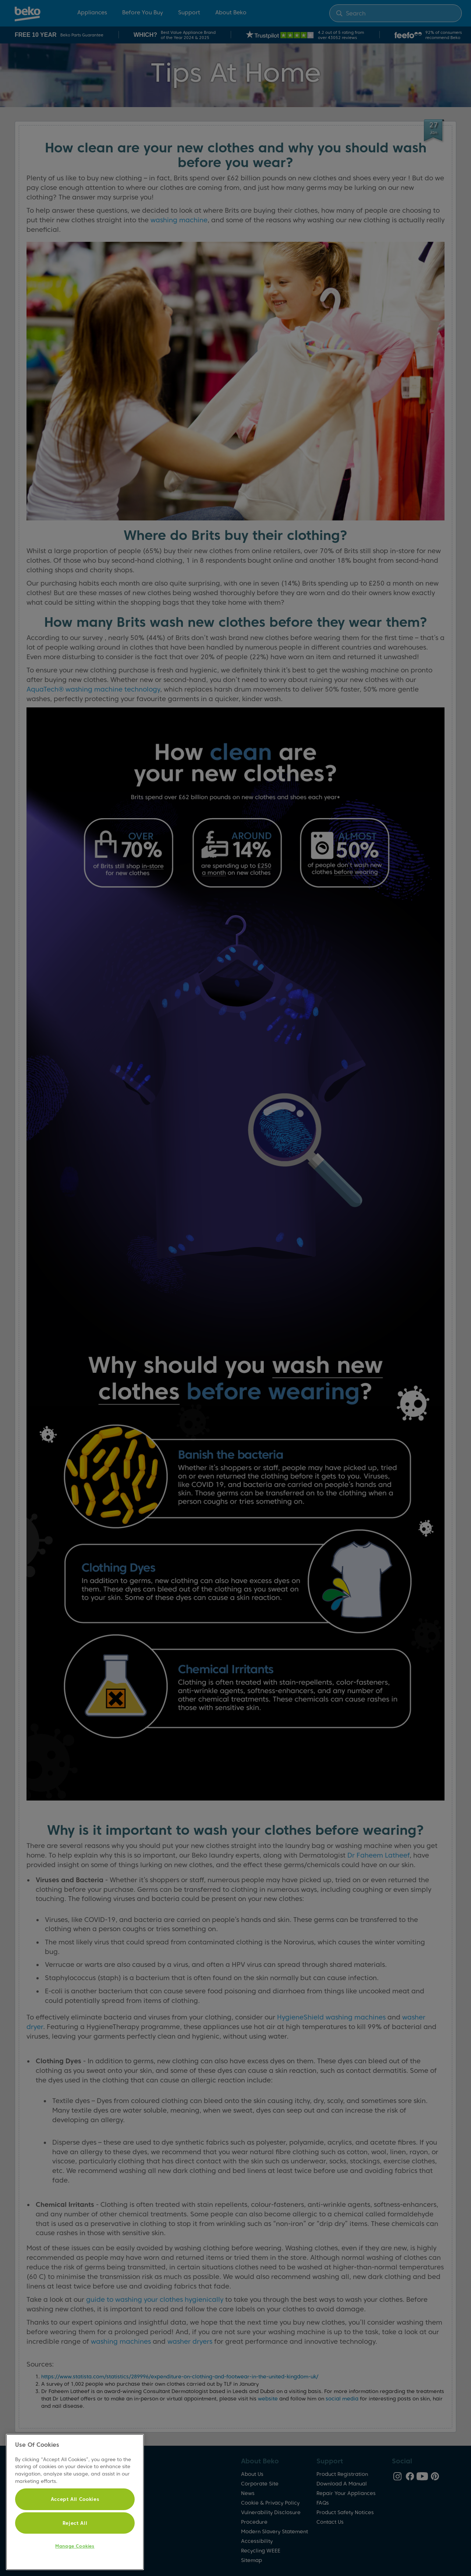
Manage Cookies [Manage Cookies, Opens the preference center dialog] (74, 2546)
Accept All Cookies (75, 2499)
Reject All (75, 2523)
